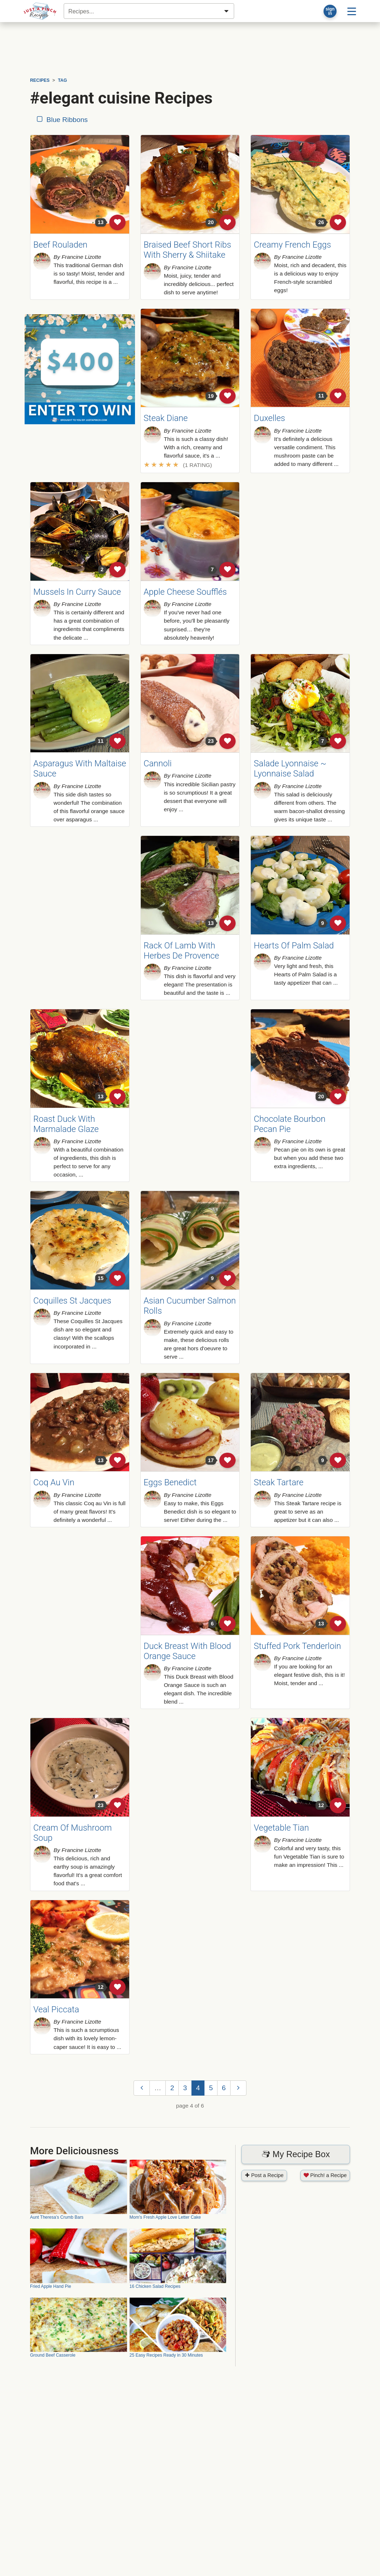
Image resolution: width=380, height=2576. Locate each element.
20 (211, 222)
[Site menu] (351, 11)
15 (101, 1278)
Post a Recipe (264, 2175)
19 (211, 396)
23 (211, 741)
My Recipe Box (296, 2154)
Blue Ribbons (62, 119)
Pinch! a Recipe (325, 2175)
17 (211, 1460)
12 (321, 1805)
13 (101, 222)
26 (321, 222)
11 (321, 396)
